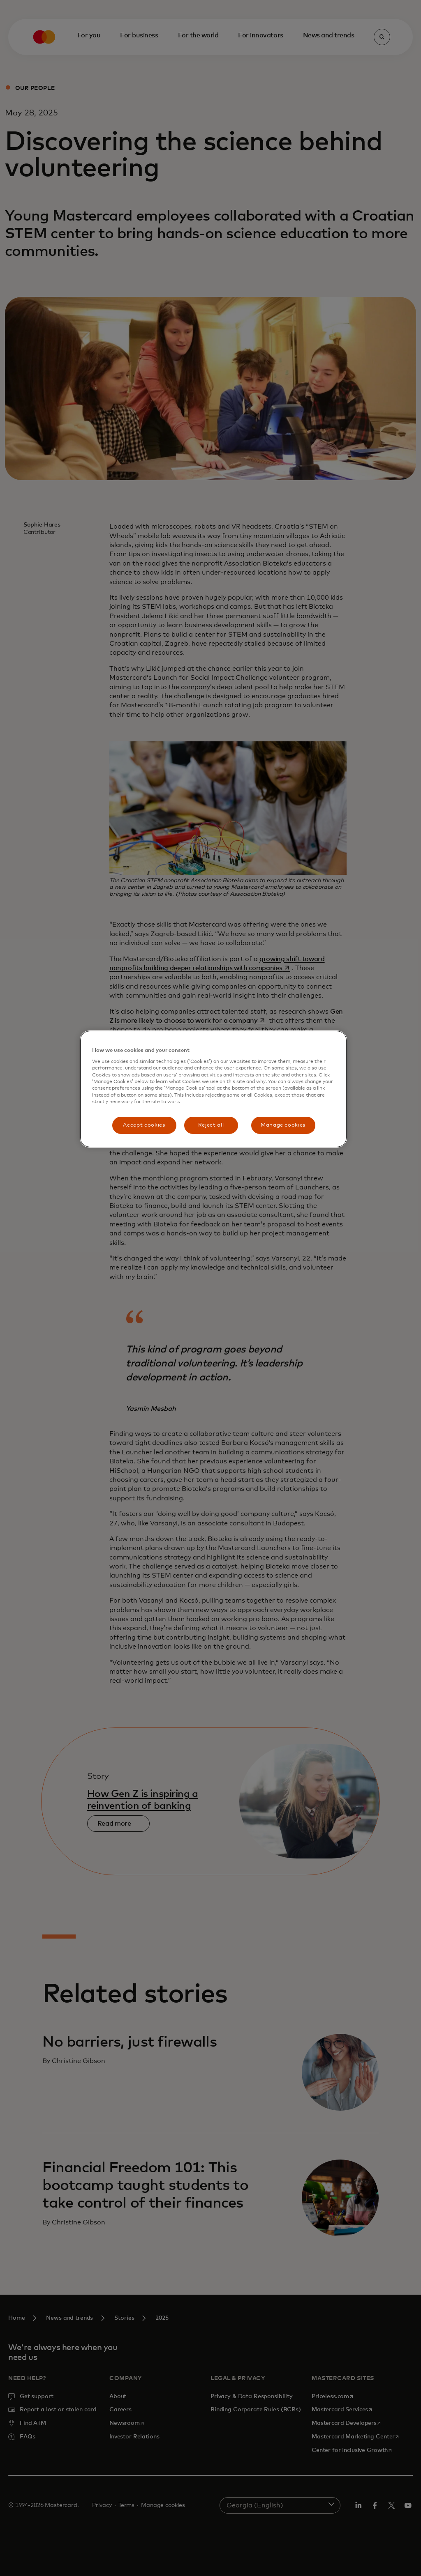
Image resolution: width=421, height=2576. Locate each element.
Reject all (211, 1125)
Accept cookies (144, 1125)
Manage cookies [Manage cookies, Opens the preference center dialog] (283, 1125)
